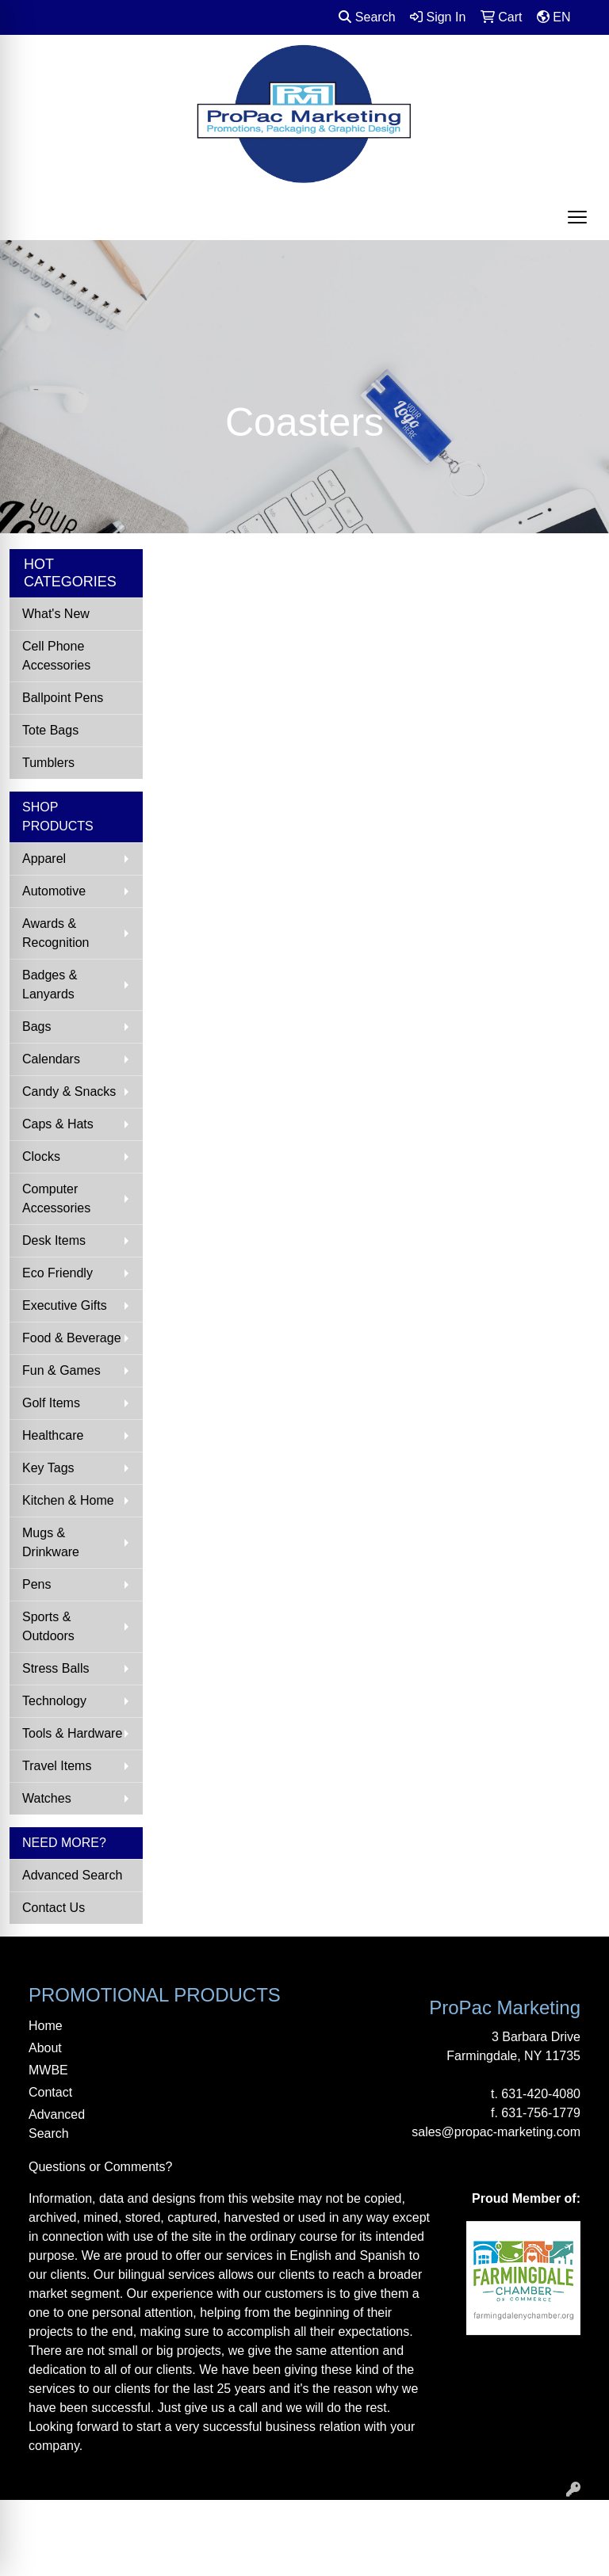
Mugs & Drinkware (50, 1542)
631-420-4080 (540, 2094)
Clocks (41, 1156)
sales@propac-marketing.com (496, 2132)
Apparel (44, 858)
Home (46, 2025)
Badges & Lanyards (49, 984)
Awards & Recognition (56, 933)
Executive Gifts (64, 1305)
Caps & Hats (58, 1124)
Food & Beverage (71, 1338)
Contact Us (53, 1907)
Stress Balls (55, 1668)
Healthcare (52, 1435)
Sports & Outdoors (48, 1626)
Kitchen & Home (68, 1500)
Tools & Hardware (72, 1733)
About (45, 2048)
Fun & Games (61, 1370)
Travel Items (56, 1766)
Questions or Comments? (100, 2166)
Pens (36, 1584)
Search (367, 17)
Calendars (51, 1059)
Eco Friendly (57, 1273)
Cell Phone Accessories (56, 655)
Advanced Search (72, 1875)
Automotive (54, 891)
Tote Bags (50, 730)
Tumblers (48, 762)
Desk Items (54, 1240)
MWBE (48, 2070)
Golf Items (51, 1403)
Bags (36, 1026)
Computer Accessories (56, 1198)
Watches (46, 1798)
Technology (54, 1701)
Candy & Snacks (69, 1091)
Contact (50, 2092)
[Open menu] (577, 217)
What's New (56, 613)
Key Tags (48, 1468)
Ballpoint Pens (62, 697)
